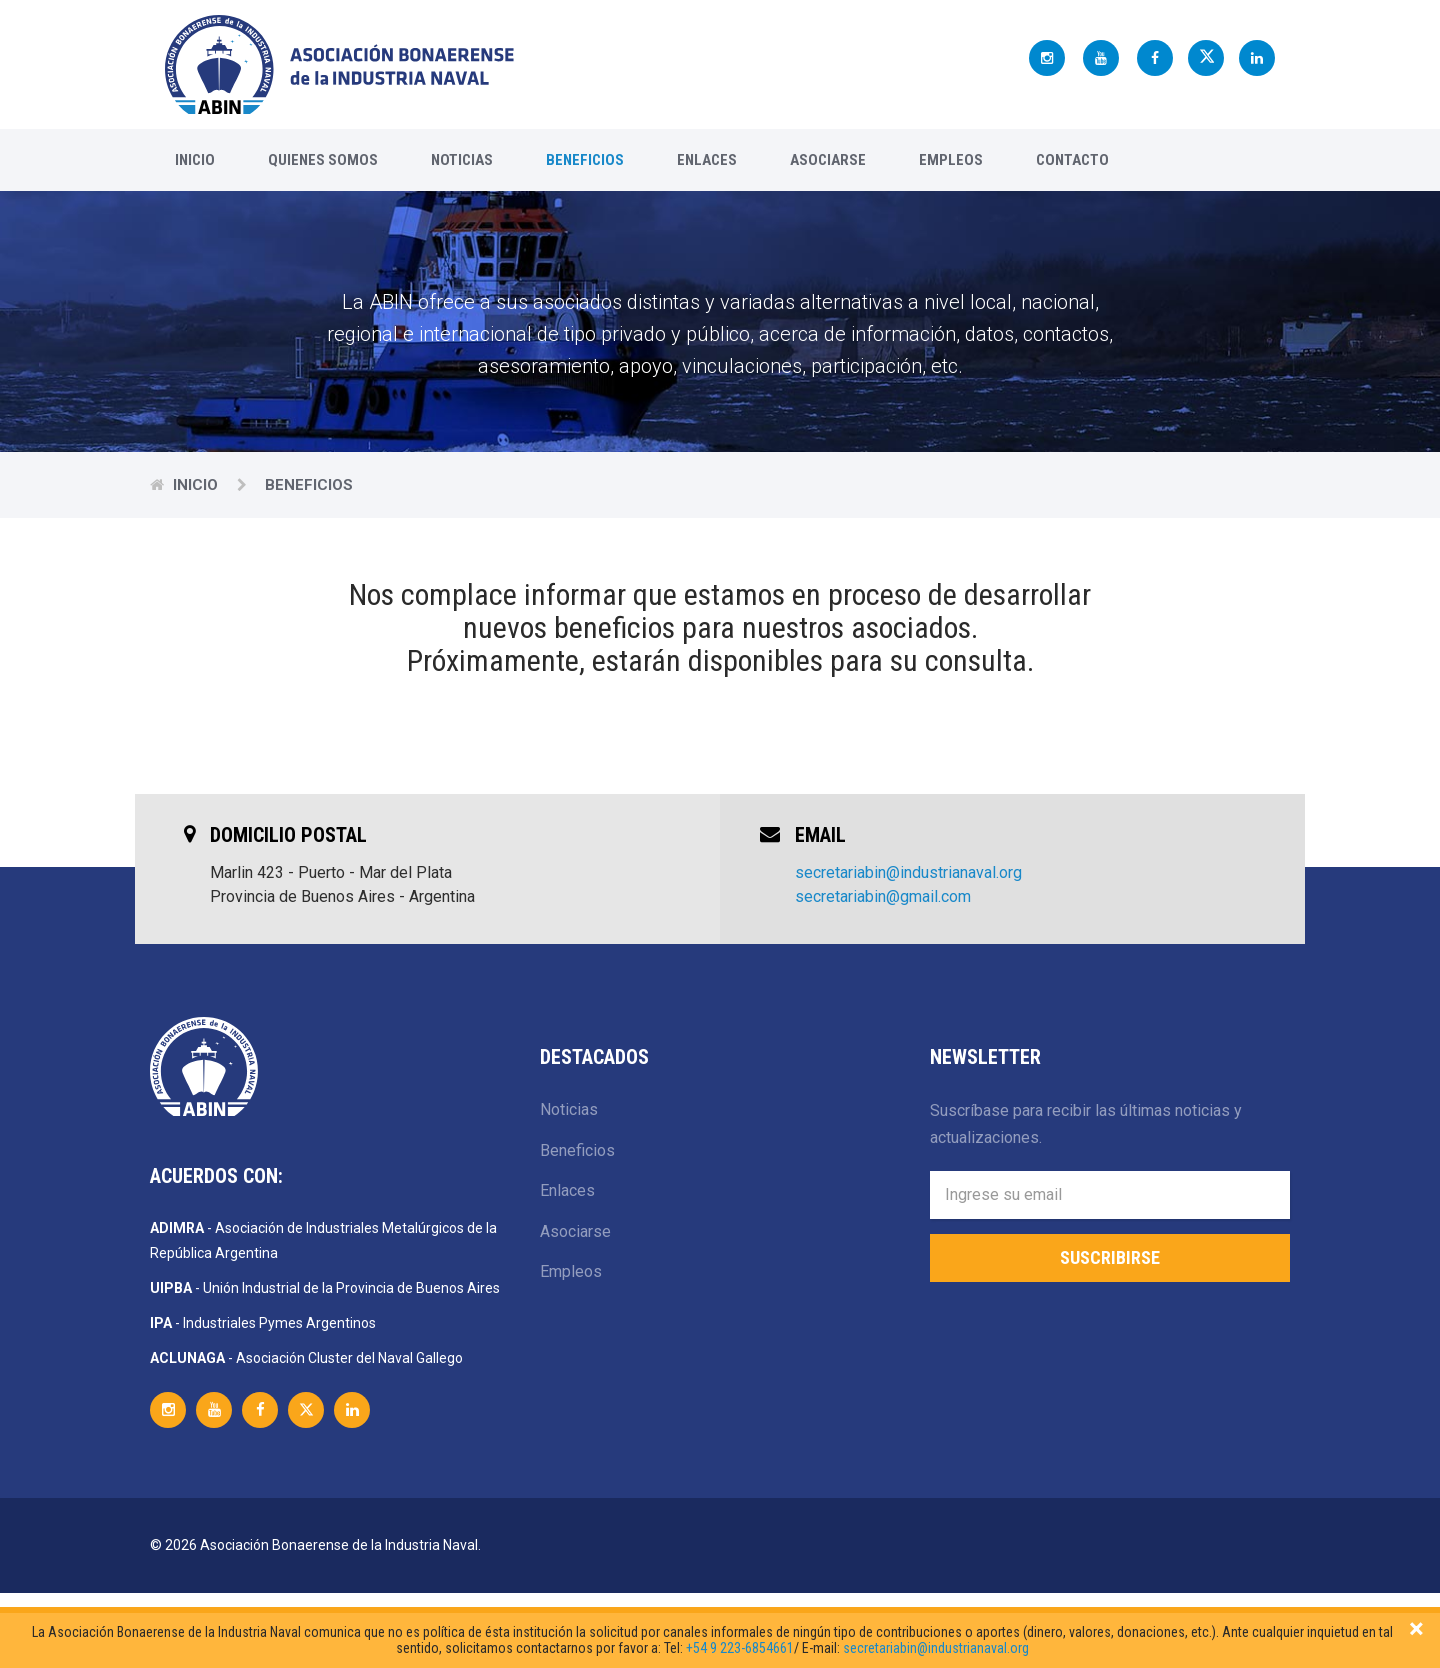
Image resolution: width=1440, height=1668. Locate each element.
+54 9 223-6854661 (740, 1648)
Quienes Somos (323, 160)
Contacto (1072, 160)
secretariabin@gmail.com (883, 896)
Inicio (195, 160)
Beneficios (585, 160)
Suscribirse (1110, 1257)
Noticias (462, 160)
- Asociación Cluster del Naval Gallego (306, 1358)
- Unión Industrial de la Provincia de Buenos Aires (325, 1288)
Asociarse (828, 160)
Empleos (951, 160)
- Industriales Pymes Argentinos (263, 1323)
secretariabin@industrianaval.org (908, 872)
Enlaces (707, 160)
